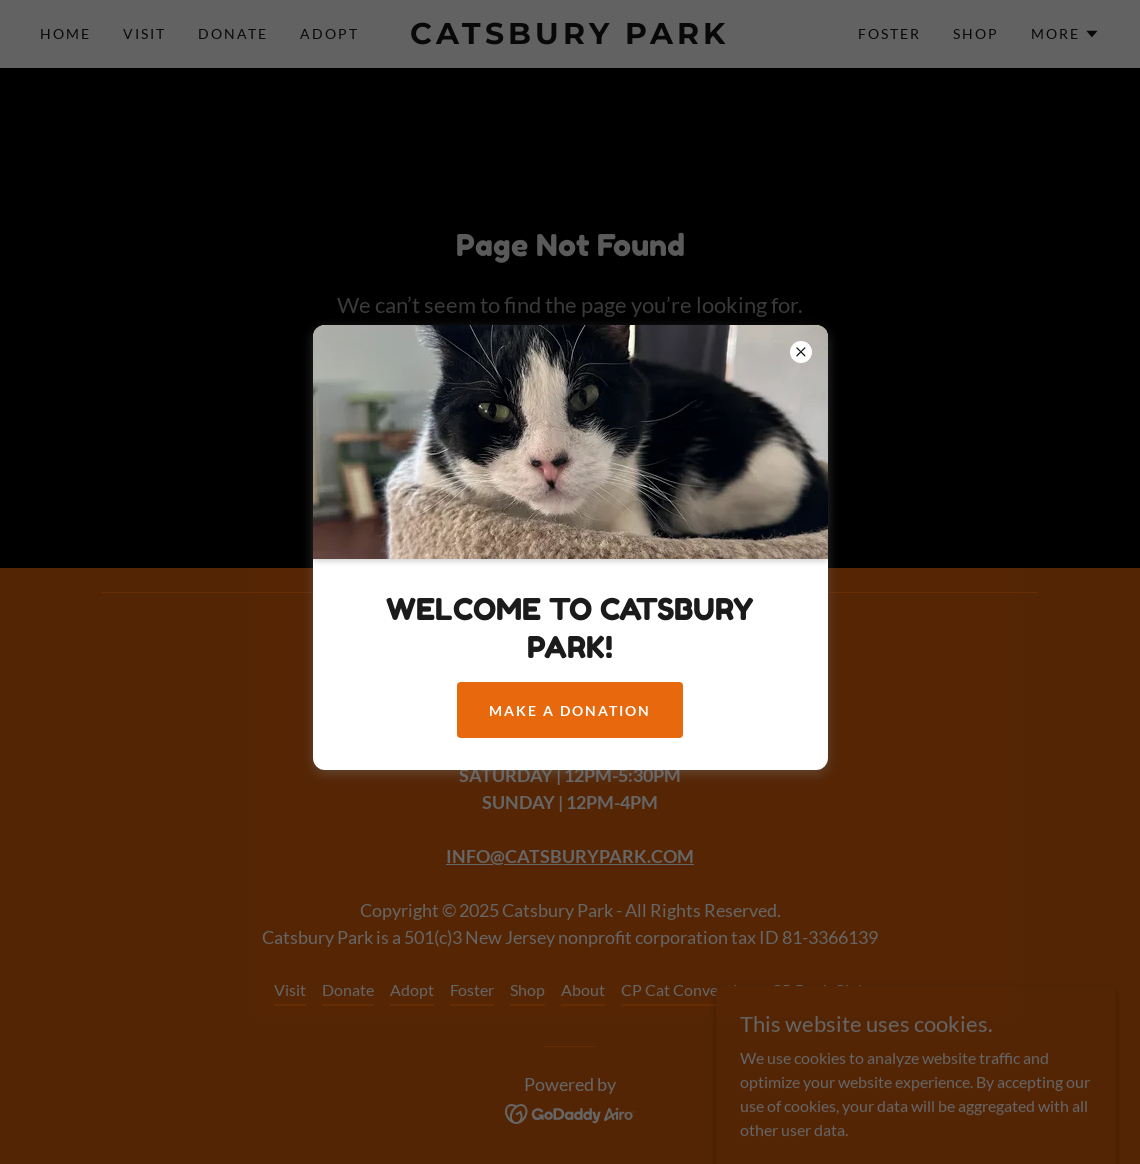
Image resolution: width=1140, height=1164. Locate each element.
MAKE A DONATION (570, 710)
